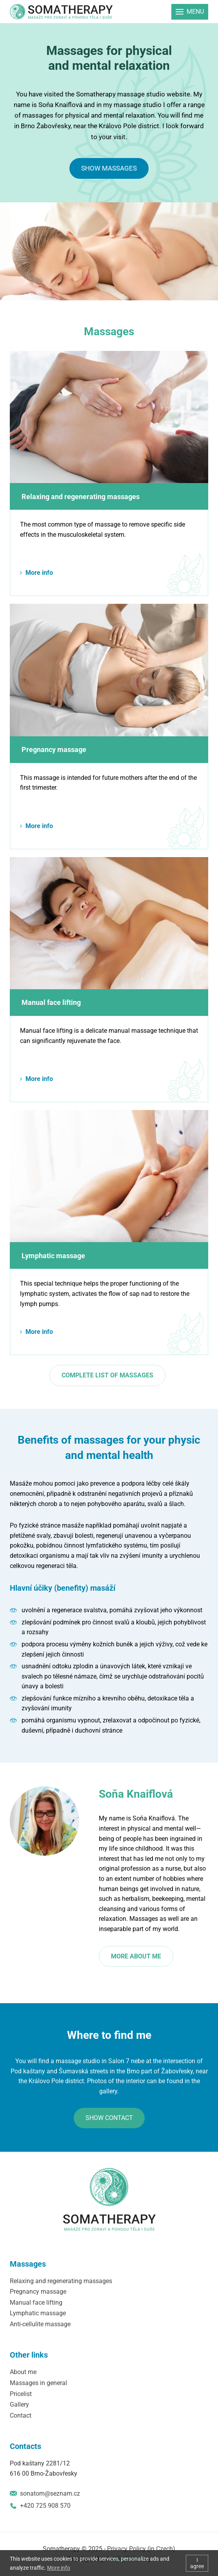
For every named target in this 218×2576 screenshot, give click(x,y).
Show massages (109, 168)
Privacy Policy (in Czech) (141, 2548)
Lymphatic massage (53, 1256)
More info (39, 572)
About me (23, 2372)
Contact (20, 2415)
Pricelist (21, 2394)
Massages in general (38, 2383)
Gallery (19, 2404)
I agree (197, 2563)
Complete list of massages (107, 1375)
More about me (136, 1956)
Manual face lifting (51, 1002)
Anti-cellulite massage (40, 2324)
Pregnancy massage (54, 749)
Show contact (109, 2118)
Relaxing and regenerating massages (81, 496)
